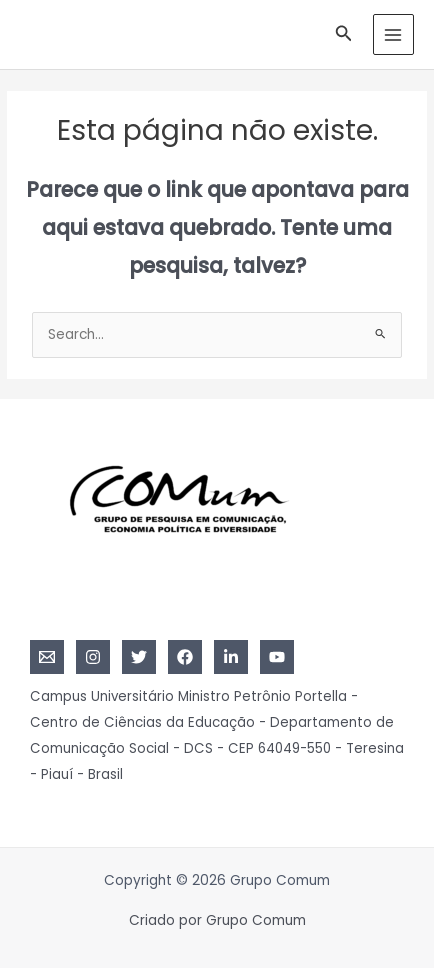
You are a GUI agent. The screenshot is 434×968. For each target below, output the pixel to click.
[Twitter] (139, 657)
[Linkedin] (231, 657)
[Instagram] (93, 657)
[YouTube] (277, 657)
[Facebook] (185, 657)
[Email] (47, 657)
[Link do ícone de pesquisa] (344, 35)
